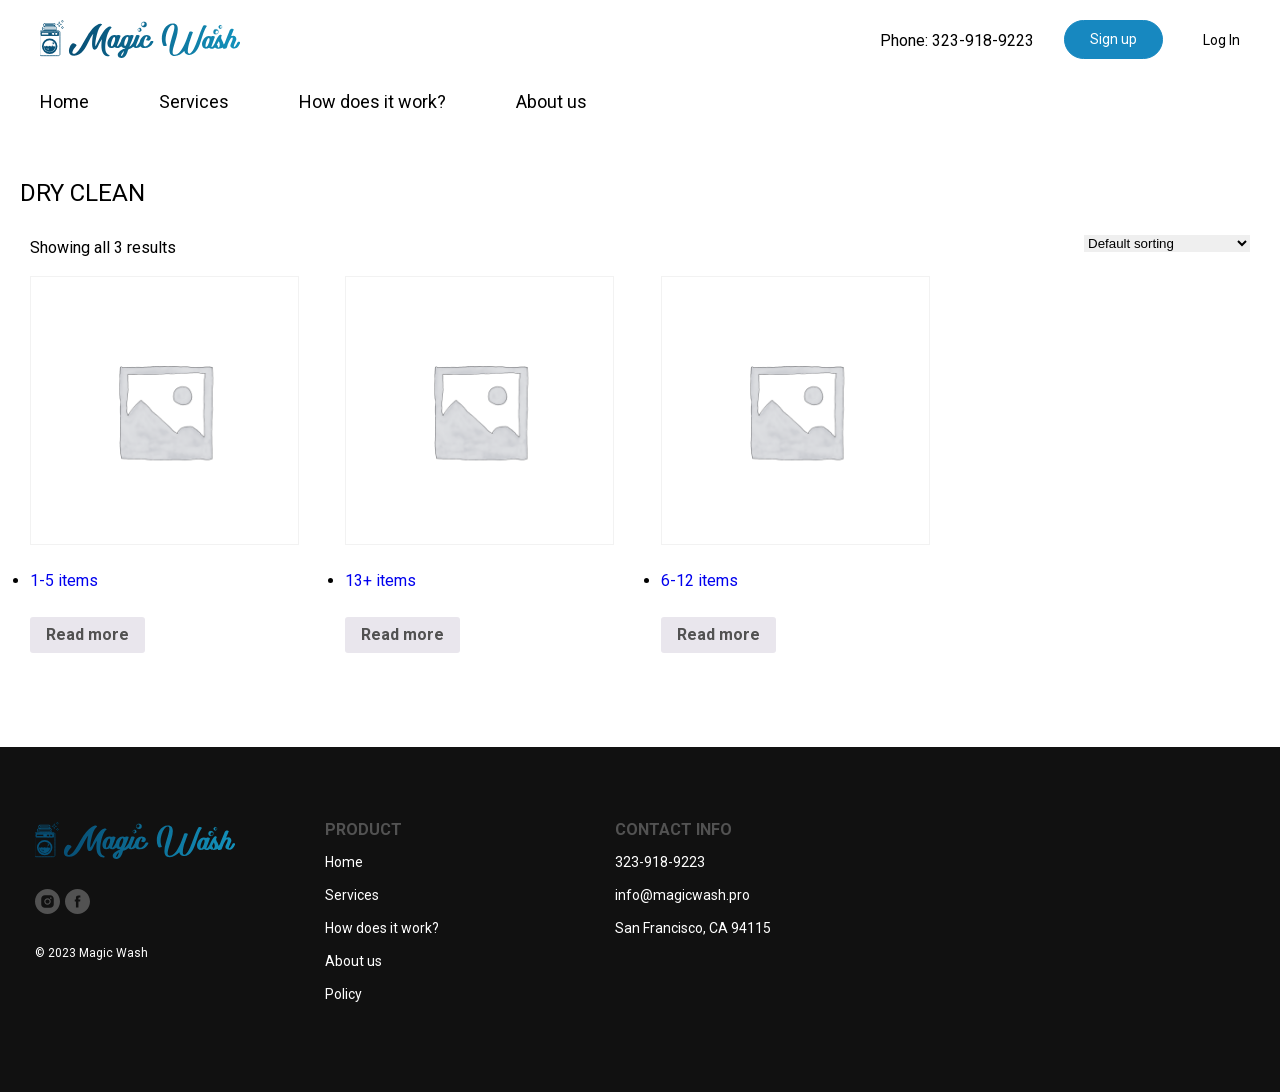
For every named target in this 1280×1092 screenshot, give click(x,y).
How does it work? (372, 101)
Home (64, 101)
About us (551, 101)
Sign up (1113, 39)
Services (194, 101)
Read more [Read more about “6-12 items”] (718, 634)
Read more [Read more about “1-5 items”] (87, 634)
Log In (1221, 40)
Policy (343, 994)
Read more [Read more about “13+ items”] (402, 634)
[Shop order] (1167, 243)
